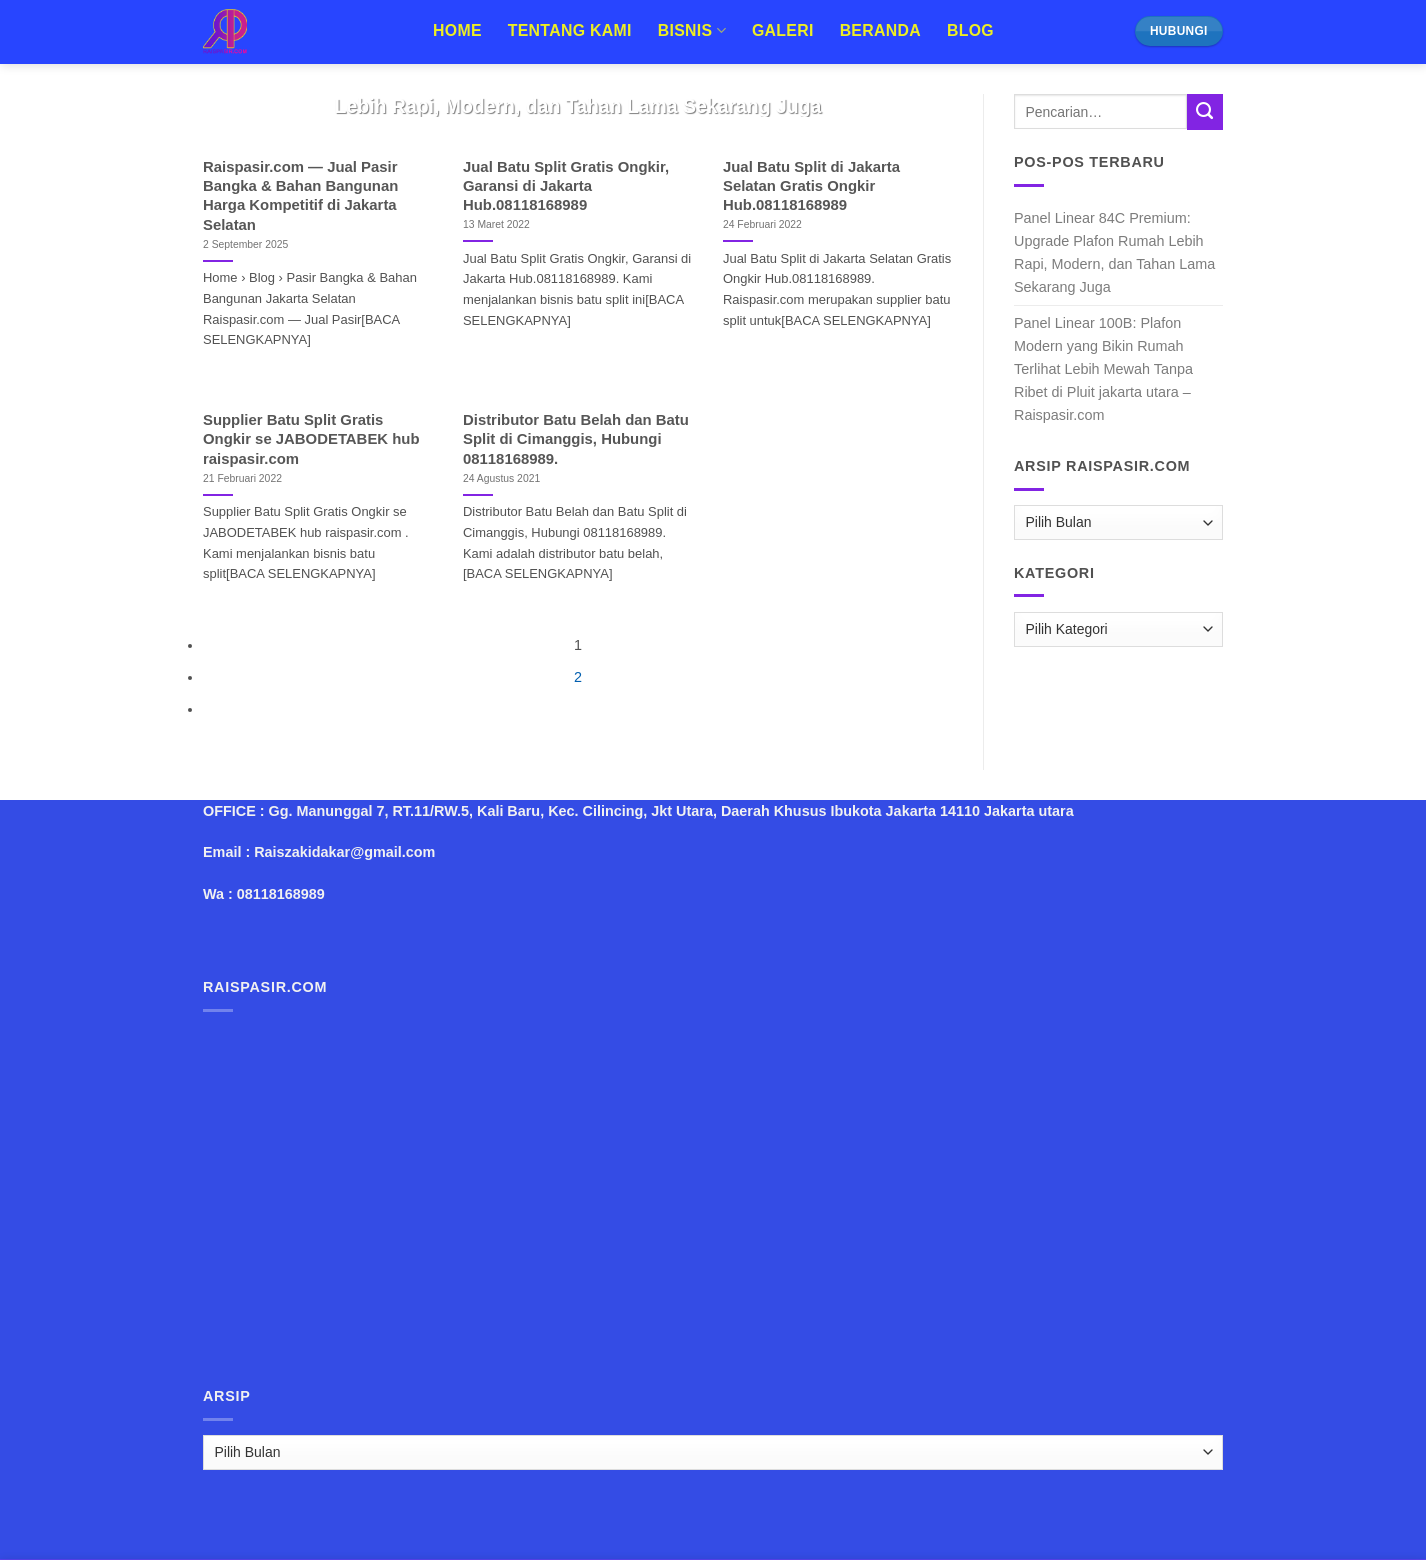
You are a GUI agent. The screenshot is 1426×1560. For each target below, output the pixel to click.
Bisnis (692, 30)
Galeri (783, 30)
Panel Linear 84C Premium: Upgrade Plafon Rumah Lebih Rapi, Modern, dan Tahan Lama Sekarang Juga (1114, 252)
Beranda (880, 30)
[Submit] (1205, 112)
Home (457, 30)
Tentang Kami (570, 30)
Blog (970, 30)
